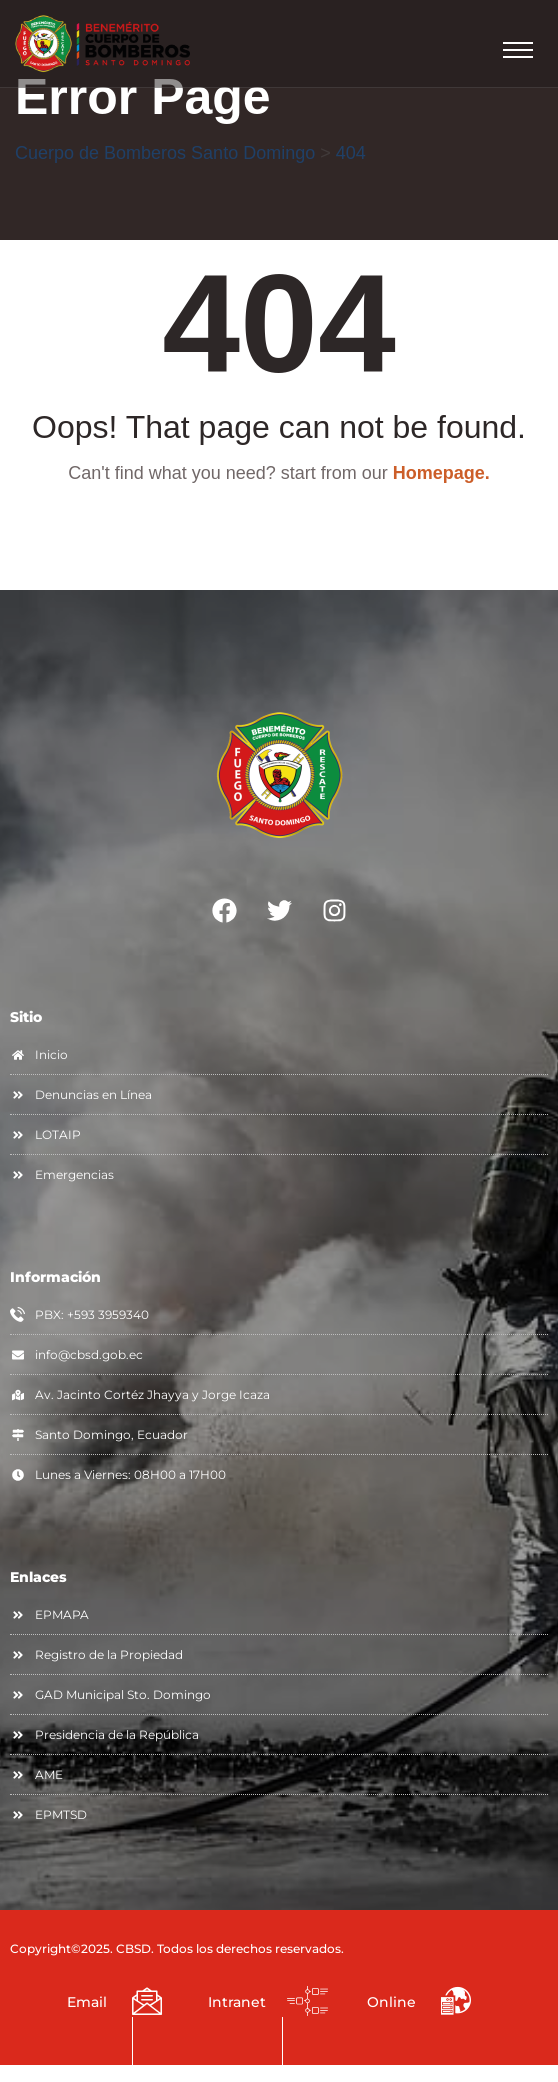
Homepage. (441, 473)
